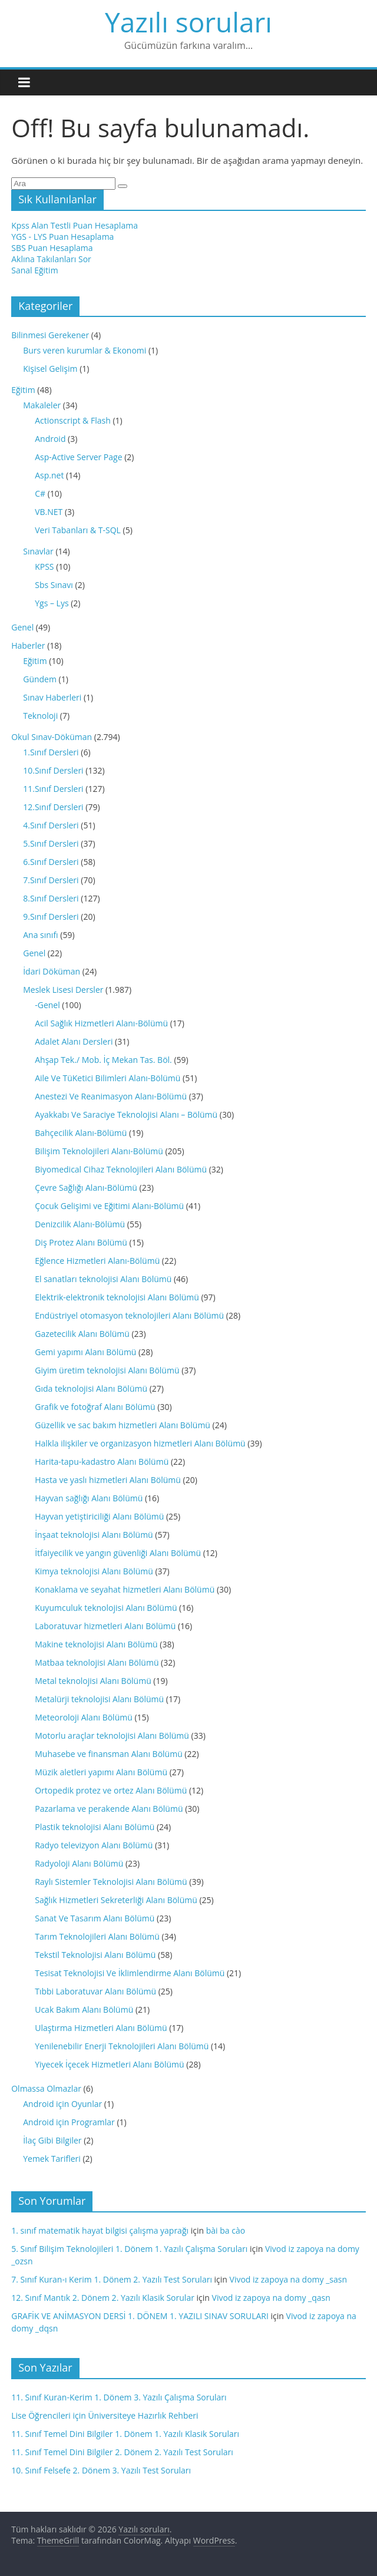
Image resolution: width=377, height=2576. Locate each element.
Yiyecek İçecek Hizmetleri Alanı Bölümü (109, 2064)
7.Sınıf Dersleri (50, 880)
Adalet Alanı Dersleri (74, 1041)
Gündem (40, 679)
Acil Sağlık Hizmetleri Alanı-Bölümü (101, 1023)
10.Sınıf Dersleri (53, 770)
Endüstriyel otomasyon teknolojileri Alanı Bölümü (129, 1315)
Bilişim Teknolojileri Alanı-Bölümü (99, 1151)
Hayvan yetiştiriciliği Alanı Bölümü (99, 1516)
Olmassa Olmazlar (46, 2088)
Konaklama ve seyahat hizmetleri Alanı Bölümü (124, 1589)
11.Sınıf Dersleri (53, 788)
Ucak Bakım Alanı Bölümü (84, 2009)
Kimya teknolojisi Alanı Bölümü (94, 1571)
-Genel (47, 1004)
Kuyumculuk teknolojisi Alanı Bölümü (106, 1607)
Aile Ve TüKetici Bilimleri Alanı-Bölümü (107, 1078)
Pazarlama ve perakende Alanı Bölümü (109, 1808)
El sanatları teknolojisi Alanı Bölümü (103, 1278)
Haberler (28, 645)
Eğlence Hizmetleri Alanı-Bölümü (97, 1260)
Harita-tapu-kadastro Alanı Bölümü (101, 1461)
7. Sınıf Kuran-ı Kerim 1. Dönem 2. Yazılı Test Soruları (111, 2279)
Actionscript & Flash (73, 420)
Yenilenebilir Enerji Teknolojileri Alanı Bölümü (122, 2046)
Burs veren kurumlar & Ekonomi (84, 350)
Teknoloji (40, 715)
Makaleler (42, 405)
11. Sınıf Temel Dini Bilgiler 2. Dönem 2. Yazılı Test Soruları (122, 2452)
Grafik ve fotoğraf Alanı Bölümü (95, 1406)
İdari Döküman (51, 971)
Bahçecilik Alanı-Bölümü (81, 1132)
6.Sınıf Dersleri (50, 861)
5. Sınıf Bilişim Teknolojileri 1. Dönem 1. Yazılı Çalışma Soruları (129, 2248)
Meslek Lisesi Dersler (63, 989)
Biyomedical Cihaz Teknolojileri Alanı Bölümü (121, 1169)
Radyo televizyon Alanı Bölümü (94, 1845)
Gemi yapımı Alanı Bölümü (85, 1352)
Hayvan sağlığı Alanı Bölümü (89, 1498)
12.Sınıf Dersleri (53, 807)
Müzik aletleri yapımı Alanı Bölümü (101, 1772)
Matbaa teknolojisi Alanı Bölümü (96, 1662)
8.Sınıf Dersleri (50, 898)
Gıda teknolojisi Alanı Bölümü (91, 1388)
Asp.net (49, 475)
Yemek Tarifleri (52, 2158)
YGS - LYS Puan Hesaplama (62, 236)
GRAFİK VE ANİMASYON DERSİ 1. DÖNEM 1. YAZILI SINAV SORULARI (140, 2315)
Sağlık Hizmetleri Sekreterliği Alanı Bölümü (116, 1899)
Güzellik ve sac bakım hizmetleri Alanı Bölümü (122, 1425)
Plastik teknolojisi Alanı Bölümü (94, 1826)
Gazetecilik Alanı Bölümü (82, 1333)
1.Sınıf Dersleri (50, 752)
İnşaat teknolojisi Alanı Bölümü (94, 1534)
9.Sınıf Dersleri (50, 916)
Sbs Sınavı (54, 584)
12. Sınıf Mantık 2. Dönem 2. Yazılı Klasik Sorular (102, 2297)
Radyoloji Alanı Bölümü (79, 1863)
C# (40, 493)
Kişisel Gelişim (50, 368)
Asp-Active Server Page (78, 457)
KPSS (44, 566)
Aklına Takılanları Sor (51, 259)
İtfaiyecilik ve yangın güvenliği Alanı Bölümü (118, 1552)
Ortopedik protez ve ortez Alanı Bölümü (111, 1790)
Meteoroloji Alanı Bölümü (84, 1717)
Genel (22, 627)
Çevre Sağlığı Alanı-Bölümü (86, 1187)
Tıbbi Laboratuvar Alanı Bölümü (95, 1991)
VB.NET (48, 511)
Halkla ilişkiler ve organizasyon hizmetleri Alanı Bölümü (140, 1443)
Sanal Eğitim (34, 270)
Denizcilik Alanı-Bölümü (80, 1224)
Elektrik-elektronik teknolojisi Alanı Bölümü (117, 1297)
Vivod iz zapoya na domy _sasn (288, 2279)
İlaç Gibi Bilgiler (52, 2140)
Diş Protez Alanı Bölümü (81, 1242)
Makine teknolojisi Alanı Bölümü (96, 1644)
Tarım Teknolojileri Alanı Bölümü (97, 1936)
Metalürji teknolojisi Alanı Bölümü (99, 1699)
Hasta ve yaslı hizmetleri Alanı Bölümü (108, 1479)
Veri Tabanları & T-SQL (78, 530)
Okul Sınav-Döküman (51, 736)
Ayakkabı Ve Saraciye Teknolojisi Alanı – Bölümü (126, 1114)
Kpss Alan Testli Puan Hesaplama (74, 225)
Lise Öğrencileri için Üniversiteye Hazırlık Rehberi (104, 2415)
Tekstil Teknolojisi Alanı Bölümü (95, 1954)
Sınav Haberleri (52, 697)
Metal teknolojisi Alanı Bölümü (93, 1680)
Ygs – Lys (51, 603)
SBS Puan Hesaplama (51, 247)
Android (50, 438)
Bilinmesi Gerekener (50, 335)
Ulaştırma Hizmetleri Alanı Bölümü (101, 2027)
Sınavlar (38, 551)
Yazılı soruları (188, 22)
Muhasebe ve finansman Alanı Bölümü (109, 1753)
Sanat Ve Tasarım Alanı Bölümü (94, 1918)
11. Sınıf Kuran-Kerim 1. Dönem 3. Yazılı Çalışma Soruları (118, 2397)
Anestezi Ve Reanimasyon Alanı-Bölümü (111, 1096)
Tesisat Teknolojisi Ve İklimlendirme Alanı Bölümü (129, 1973)
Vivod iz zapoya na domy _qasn (271, 2297)
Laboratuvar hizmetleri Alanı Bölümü (105, 1626)
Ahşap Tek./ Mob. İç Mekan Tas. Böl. (103, 1059)
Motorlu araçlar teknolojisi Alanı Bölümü (112, 1735)
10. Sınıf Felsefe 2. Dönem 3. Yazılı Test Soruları (101, 2470)
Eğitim (23, 389)
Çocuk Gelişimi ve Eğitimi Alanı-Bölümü (109, 1205)
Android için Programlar (69, 2122)
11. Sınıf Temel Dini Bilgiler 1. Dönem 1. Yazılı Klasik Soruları (125, 2433)
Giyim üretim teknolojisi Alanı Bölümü (107, 1370)
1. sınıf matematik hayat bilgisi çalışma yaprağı (99, 2230)
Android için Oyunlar (62, 2103)
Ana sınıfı (40, 934)
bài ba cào (225, 2230)
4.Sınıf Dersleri (50, 825)
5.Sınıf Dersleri (50, 843)
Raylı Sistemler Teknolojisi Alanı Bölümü (111, 1881)
